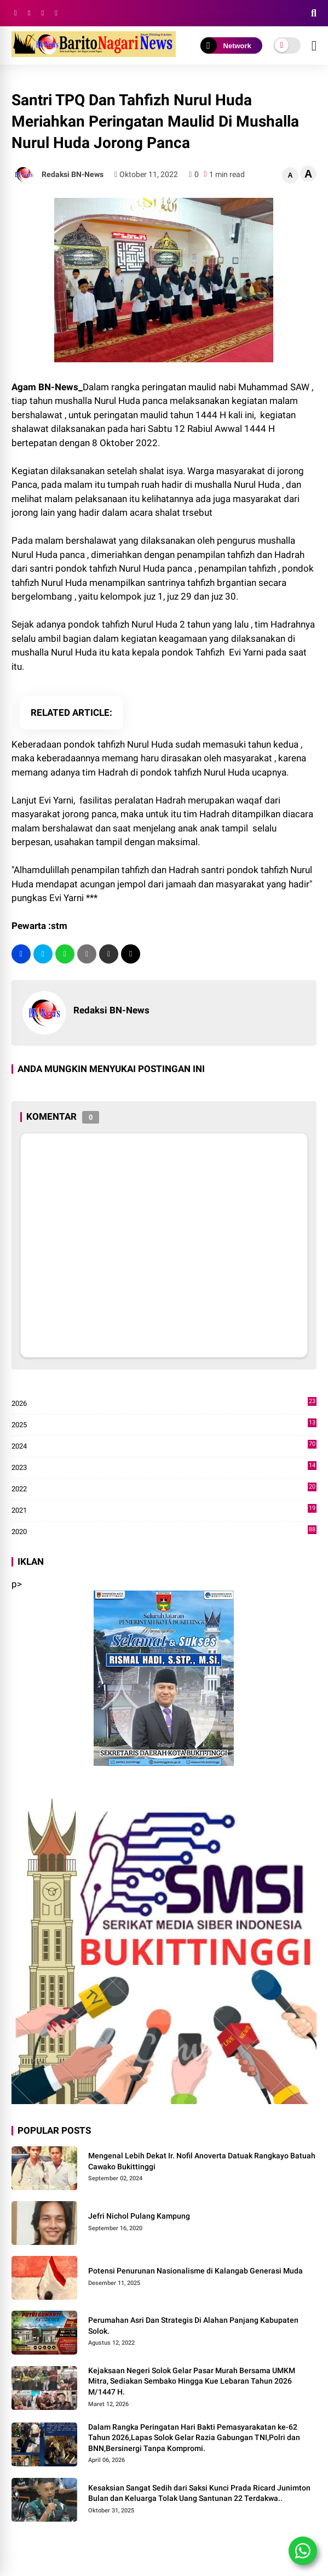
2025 (164, 1425)
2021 (164, 1510)
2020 (164, 1531)
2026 (164, 1403)
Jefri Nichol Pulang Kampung (139, 2216)
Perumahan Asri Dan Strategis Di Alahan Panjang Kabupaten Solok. (193, 2325)
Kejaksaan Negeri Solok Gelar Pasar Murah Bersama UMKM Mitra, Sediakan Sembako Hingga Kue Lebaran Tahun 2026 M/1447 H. (191, 2381)
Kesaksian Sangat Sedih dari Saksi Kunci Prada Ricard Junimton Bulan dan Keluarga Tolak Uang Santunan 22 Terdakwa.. (199, 2493)
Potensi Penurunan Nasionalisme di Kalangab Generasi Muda (195, 2270)
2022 (164, 1489)
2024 (164, 1446)
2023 (164, 1467)
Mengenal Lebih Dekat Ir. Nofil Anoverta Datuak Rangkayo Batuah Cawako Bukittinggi (201, 2161)
